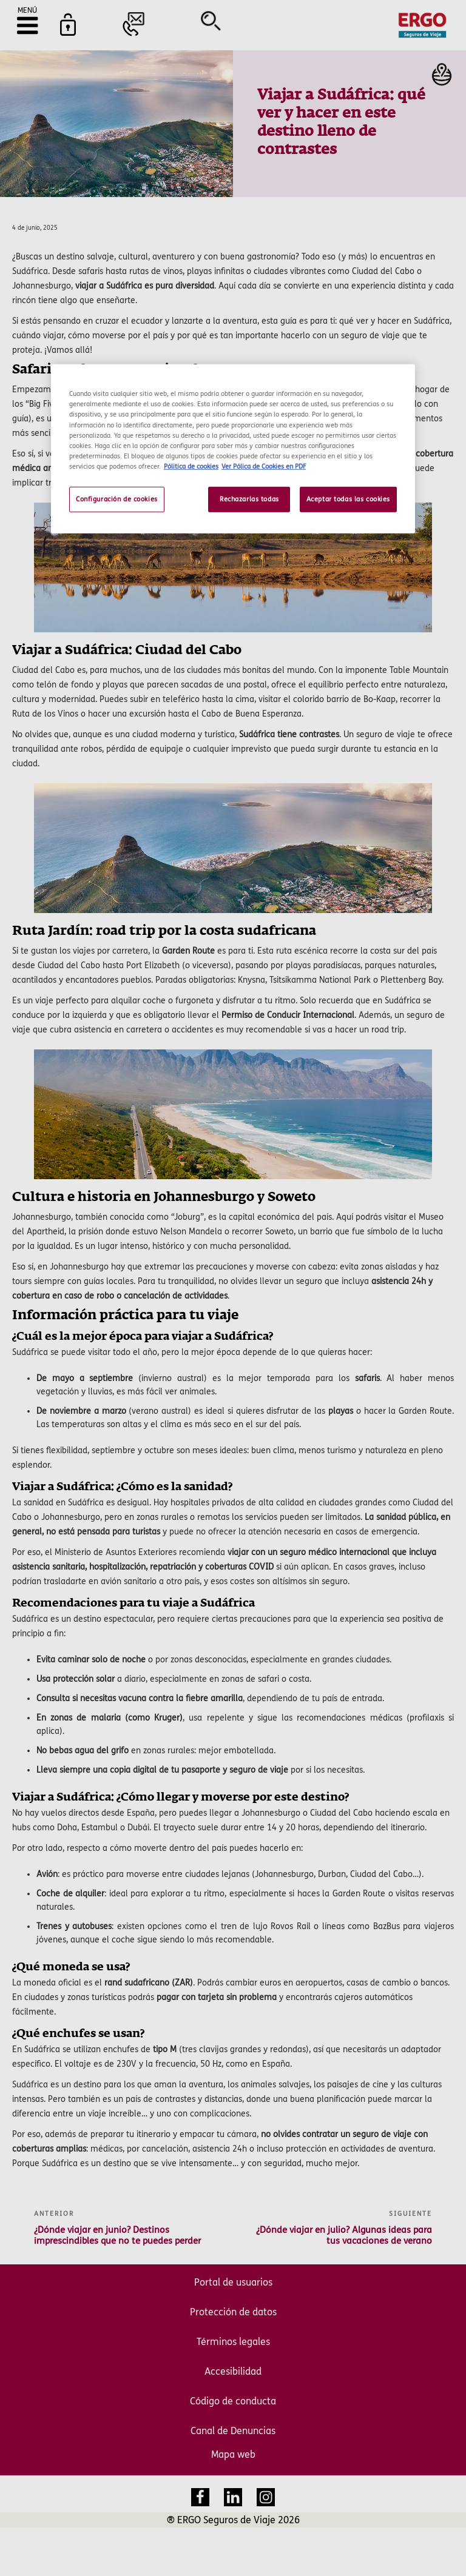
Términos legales (233, 2341)
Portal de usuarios (233, 2282)
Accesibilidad (233, 2371)
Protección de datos (233, 2312)
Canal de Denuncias (233, 2431)
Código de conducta (233, 2401)
